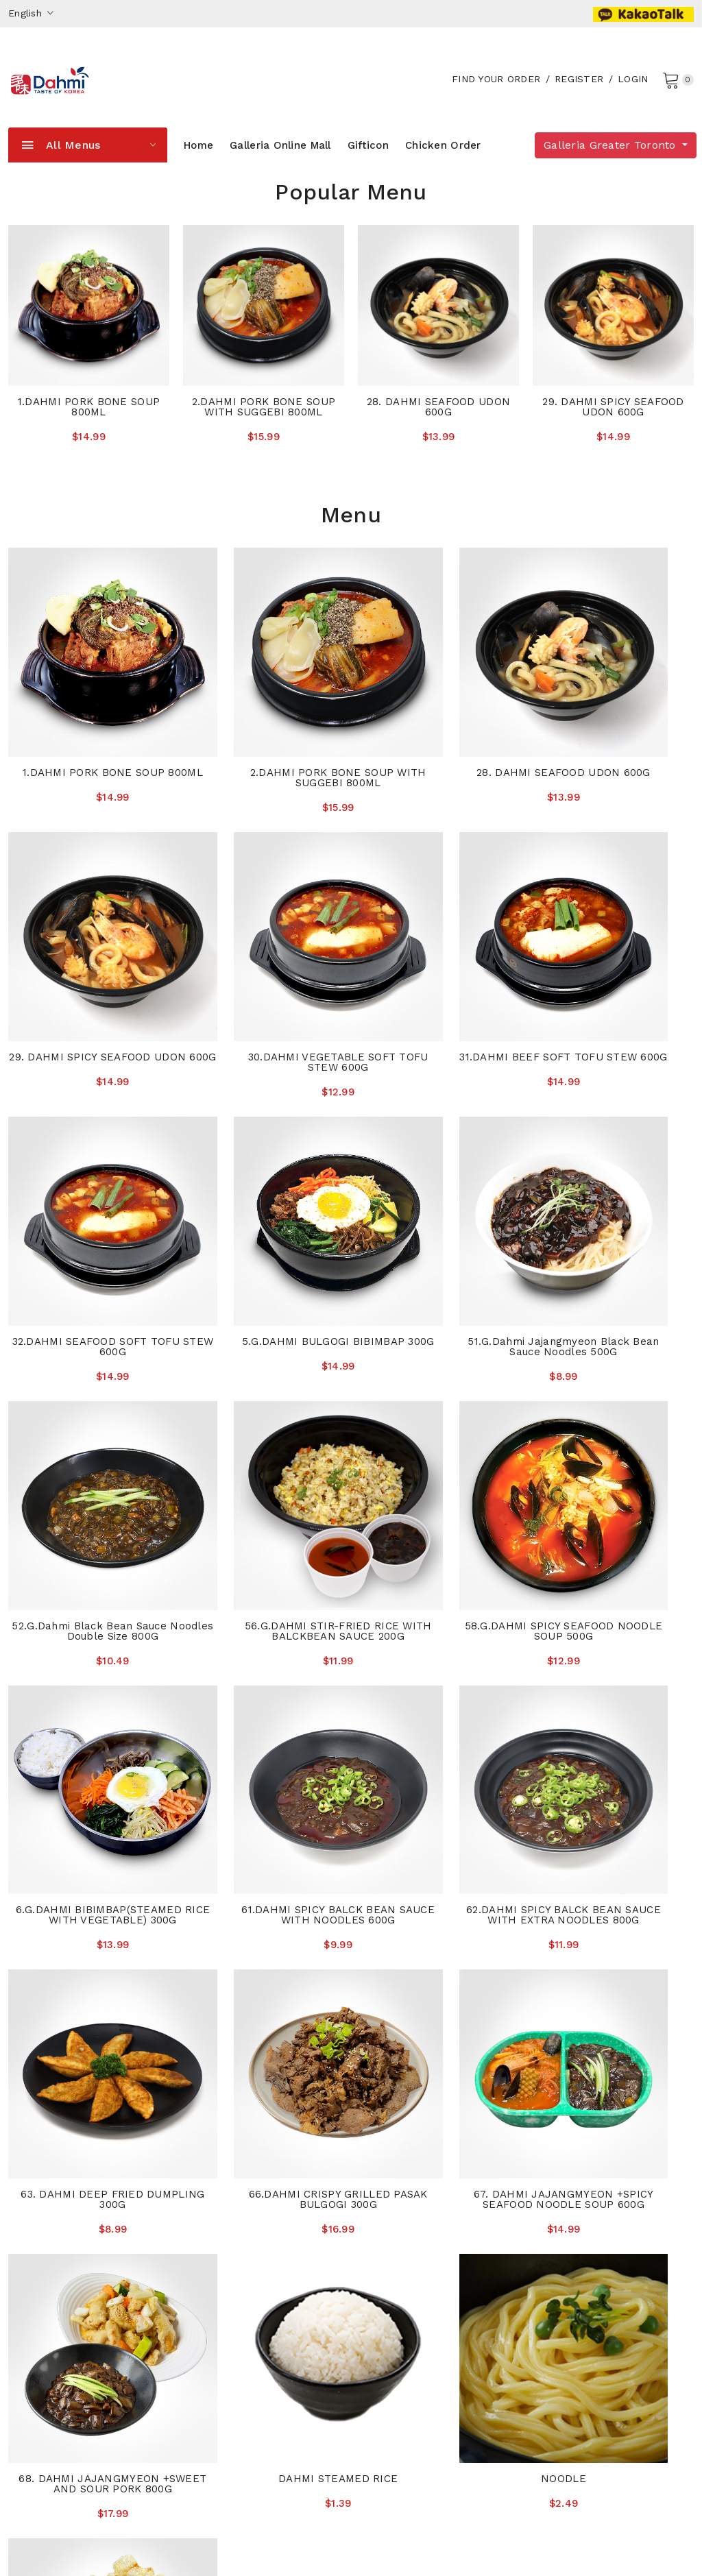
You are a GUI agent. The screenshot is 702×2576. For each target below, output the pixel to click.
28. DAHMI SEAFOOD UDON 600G (438, 422)
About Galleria (218, 2259)
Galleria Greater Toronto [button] (611, 160)
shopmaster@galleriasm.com (77, 2377)
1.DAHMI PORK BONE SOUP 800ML (89, 422)
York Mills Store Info (233, 2341)
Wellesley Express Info (238, 2382)
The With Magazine (230, 2300)
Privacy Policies (396, 2279)
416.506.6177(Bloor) (582, 2323)
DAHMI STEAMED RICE (614, 1696)
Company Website (227, 2464)
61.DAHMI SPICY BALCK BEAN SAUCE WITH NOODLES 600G (263, 1456)
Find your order (494, 86)
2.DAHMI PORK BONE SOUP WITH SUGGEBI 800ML (263, 422)
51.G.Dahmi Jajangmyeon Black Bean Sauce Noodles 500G (88, 1216)
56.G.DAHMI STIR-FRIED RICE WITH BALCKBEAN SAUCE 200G (438, 1216)
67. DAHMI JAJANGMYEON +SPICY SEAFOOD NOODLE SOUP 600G (263, 1706)
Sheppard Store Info (233, 2444)
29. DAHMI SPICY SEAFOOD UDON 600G (612, 422)
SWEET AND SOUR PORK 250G (263, 1940)
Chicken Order (443, 160)
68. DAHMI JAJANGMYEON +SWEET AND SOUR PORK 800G (439, 1706)
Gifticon (368, 160)
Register (577, 86)
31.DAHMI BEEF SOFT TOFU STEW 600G (263, 977)
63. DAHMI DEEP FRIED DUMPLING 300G (614, 1456)
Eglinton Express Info (235, 2423)
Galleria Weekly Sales (410, 2321)
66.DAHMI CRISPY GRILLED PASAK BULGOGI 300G (87, 1701)
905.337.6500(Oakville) (588, 2290)
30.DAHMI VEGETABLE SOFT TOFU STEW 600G (87, 977)
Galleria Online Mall (280, 160)
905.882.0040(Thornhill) (593, 2257)
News (197, 2279)
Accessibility (388, 2259)
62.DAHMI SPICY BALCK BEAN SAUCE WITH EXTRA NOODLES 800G (439, 1461)
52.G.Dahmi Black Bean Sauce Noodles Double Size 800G (263, 1211)
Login (631, 86)
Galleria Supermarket (147, 2547)
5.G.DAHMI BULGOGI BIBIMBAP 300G (614, 977)
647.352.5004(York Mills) (593, 2273)
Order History (391, 2300)
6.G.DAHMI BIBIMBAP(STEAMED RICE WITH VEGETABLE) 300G (88, 1461)
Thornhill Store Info (231, 2321)
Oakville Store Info (228, 2362)
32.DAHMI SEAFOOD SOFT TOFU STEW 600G (439, 977)
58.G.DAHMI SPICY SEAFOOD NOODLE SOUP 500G (614, 1211)
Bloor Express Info (229, 2403)
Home (198, 160)
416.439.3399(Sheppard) (593, 2355)
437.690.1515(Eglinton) (587, 2339)
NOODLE (87, 1940)
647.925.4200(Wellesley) (593, 2306)
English (31, 13)
